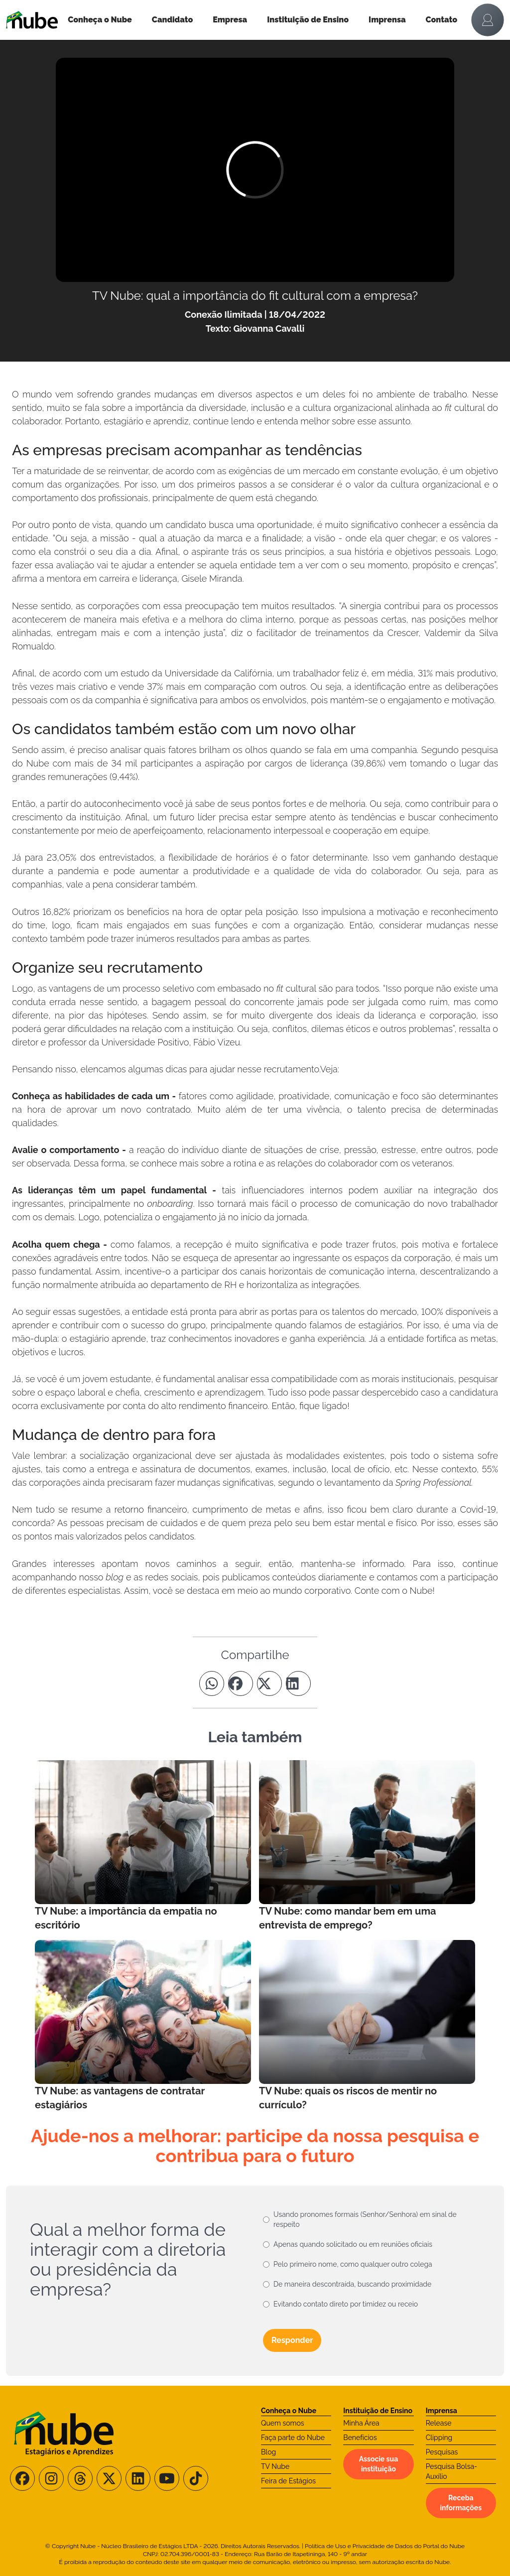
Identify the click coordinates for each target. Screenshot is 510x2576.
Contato (442, 19)
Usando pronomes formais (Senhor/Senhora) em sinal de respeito (365, 2219)
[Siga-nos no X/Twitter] (109, 2478)
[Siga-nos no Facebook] (22, 2478)
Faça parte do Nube (293, 2438)
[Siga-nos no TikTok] (195, 2478)
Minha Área (361, 2423)
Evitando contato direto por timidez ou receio (345, 2304)
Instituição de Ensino (308, 19)
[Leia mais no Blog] (143, 1846)
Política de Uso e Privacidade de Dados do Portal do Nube (385, 2546)
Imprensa (387, 19)
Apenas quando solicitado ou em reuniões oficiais (352, 2244)
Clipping (439, 2438)
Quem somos (282, 2423)
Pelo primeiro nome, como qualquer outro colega (352, 2264)
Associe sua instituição (378, 2464)
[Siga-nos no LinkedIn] (138, 2478)
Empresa (230, 19)
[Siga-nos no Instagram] (51, 2478)
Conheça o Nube (100, 19)
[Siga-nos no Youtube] (166, 2478)
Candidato (172, 19)
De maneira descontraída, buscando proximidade (352, 2284)
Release (439, 2423)
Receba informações (461, 2503)
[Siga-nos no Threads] (80, 2478)
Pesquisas (442, 2452)
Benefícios (360, 2438)
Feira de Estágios (288, 2481)
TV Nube (275, 2466)
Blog (268, 2452)
